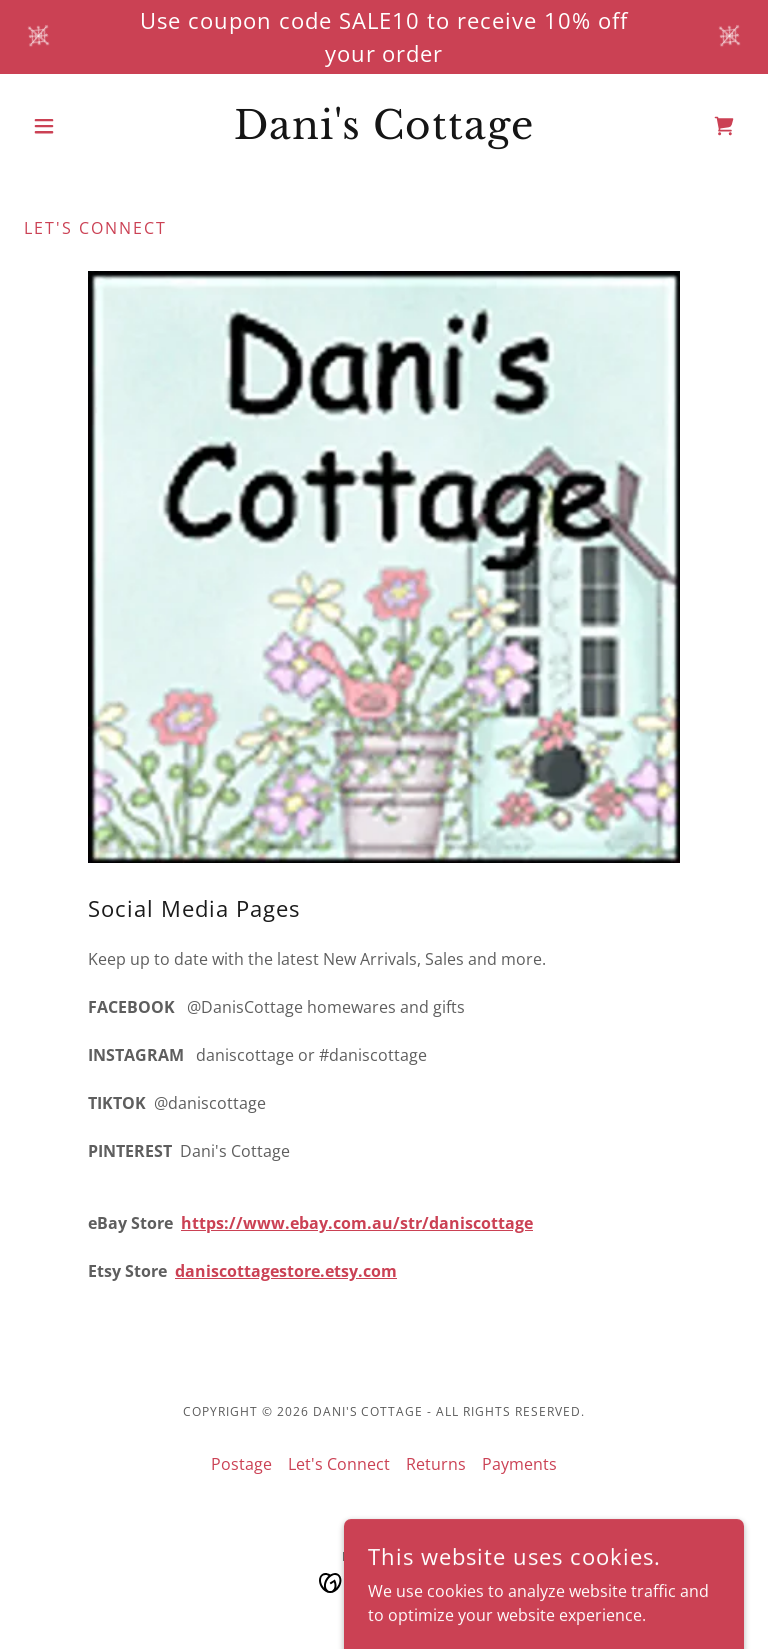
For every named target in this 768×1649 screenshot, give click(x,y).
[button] (78, 126)
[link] (384, 133)
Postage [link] (241, 1464)
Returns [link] (436, 1464)
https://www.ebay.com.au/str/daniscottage (357, 1223)
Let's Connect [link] (339, 1464)
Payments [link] (519, 1464)
